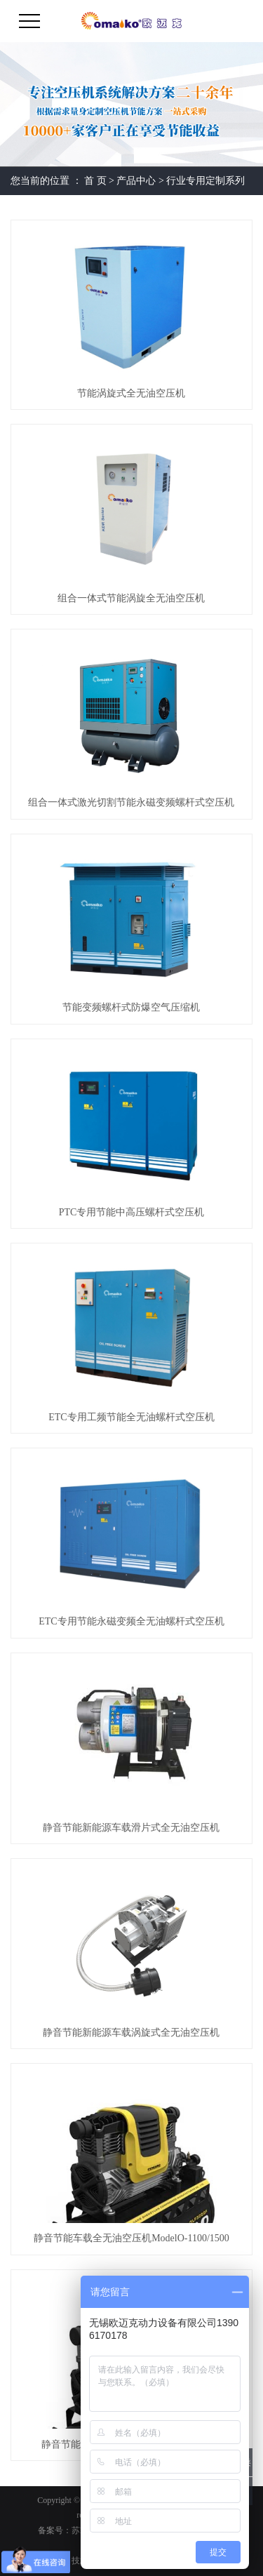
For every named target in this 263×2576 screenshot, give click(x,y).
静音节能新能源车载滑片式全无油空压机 (131, 1827)
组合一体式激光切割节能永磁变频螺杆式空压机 (131, 802)
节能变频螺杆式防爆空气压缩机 (131, 1007)
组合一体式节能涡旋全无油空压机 (131, 598)
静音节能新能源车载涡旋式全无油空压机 (131, 2032)
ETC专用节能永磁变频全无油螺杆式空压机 (131, 1621)
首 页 (95, 180)
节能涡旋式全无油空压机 (131, 393)
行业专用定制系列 (205, 180)
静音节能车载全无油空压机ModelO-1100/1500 (131, 2238)
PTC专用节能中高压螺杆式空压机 (132, 1212)
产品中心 (136, 180)
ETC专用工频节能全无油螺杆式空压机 (131, 1417)
